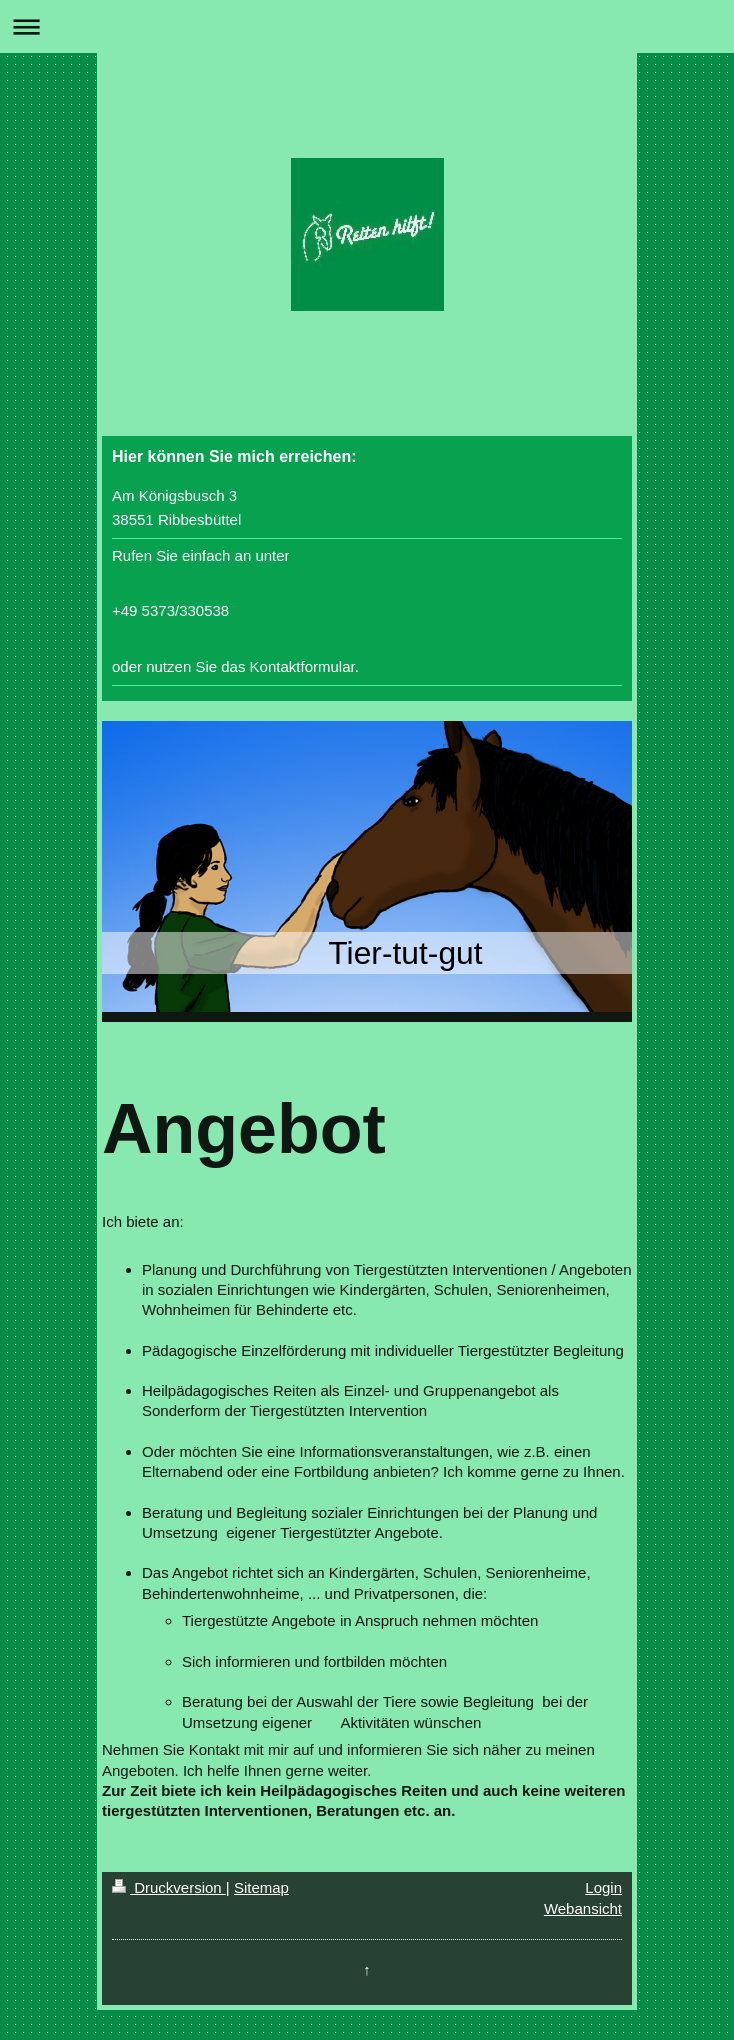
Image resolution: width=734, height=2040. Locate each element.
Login (603, 1887)
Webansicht (583, 1908)
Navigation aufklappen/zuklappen (367, 26)
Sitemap (261, 1887)
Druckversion (169, 1887)
